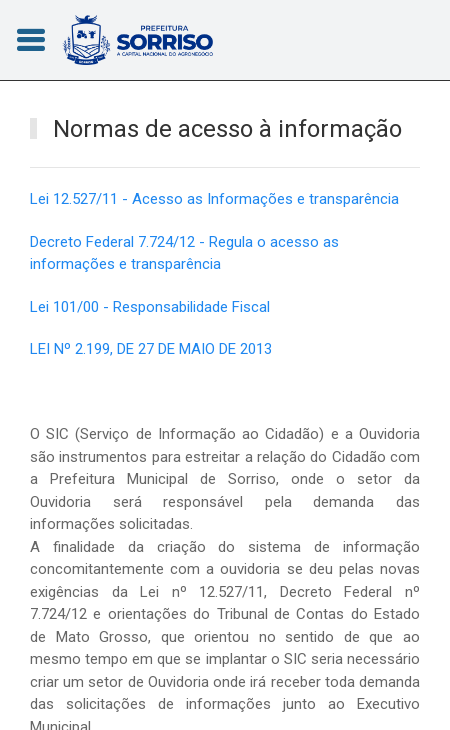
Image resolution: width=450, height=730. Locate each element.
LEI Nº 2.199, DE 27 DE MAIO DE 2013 (151, 349)
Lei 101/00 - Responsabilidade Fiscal (150, 307)
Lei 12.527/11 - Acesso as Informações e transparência (214, 199)
